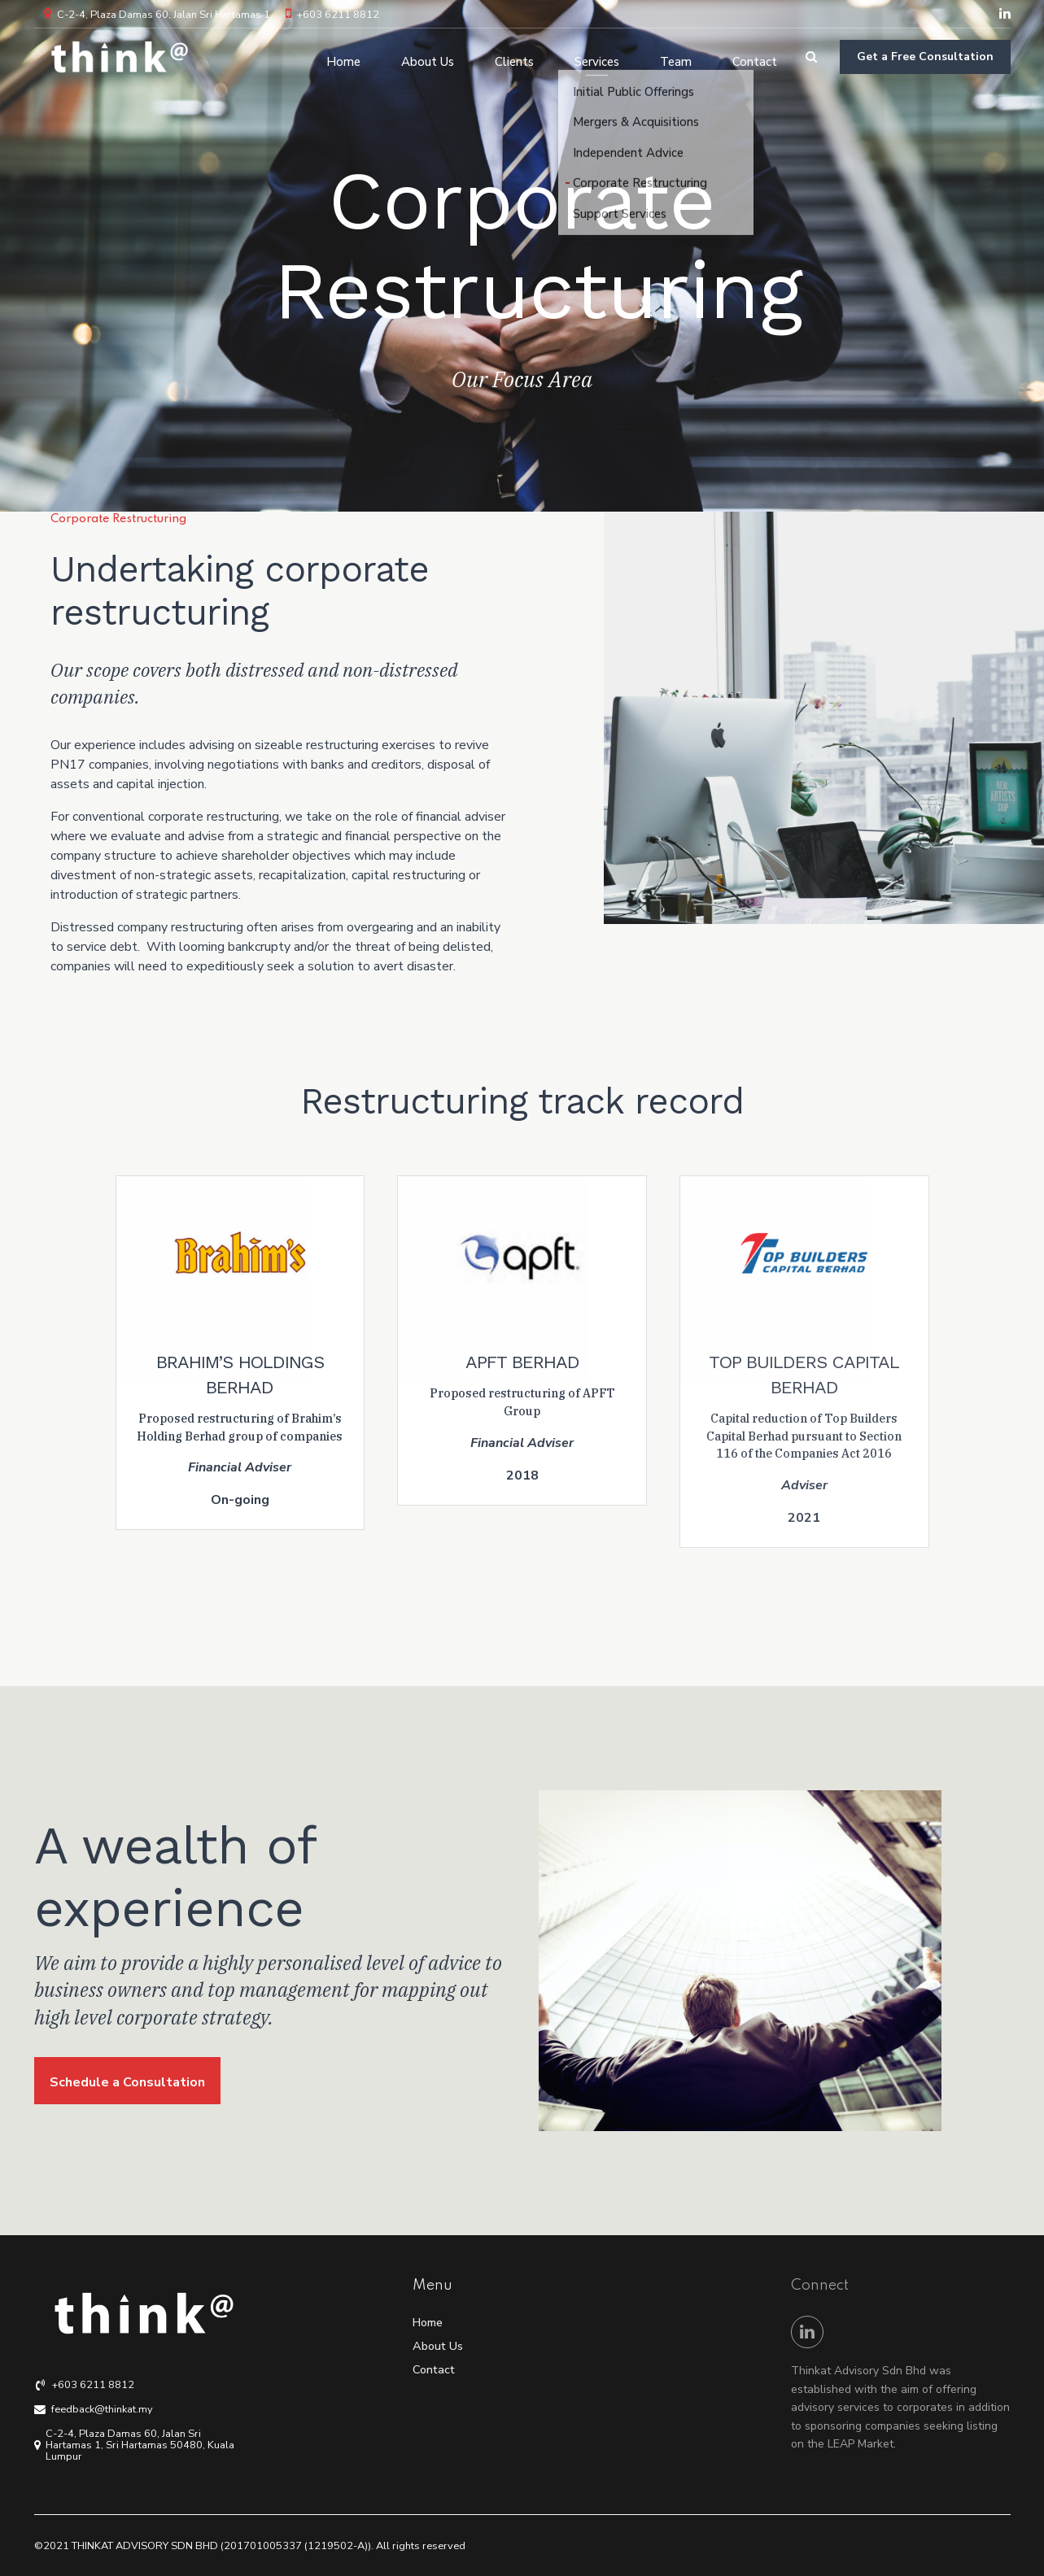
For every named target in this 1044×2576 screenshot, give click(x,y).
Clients (514, 57)
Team (676, 57)
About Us (427, 57)
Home (343, 57)
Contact (754, 57)
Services (596, 57)
